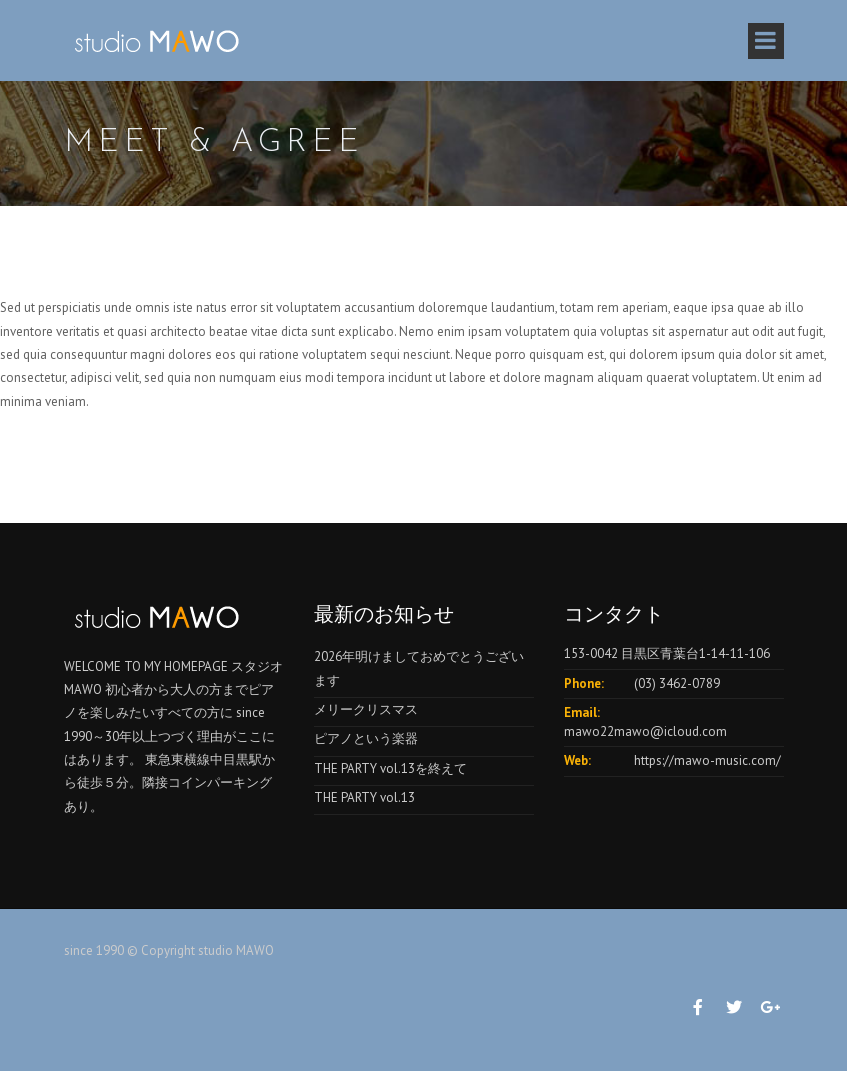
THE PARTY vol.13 (364, 797)
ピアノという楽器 (366, 738)
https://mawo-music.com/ (707, 760)
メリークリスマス (366, 709)
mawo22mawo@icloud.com (645, 731)
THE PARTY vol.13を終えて (390, 768)
